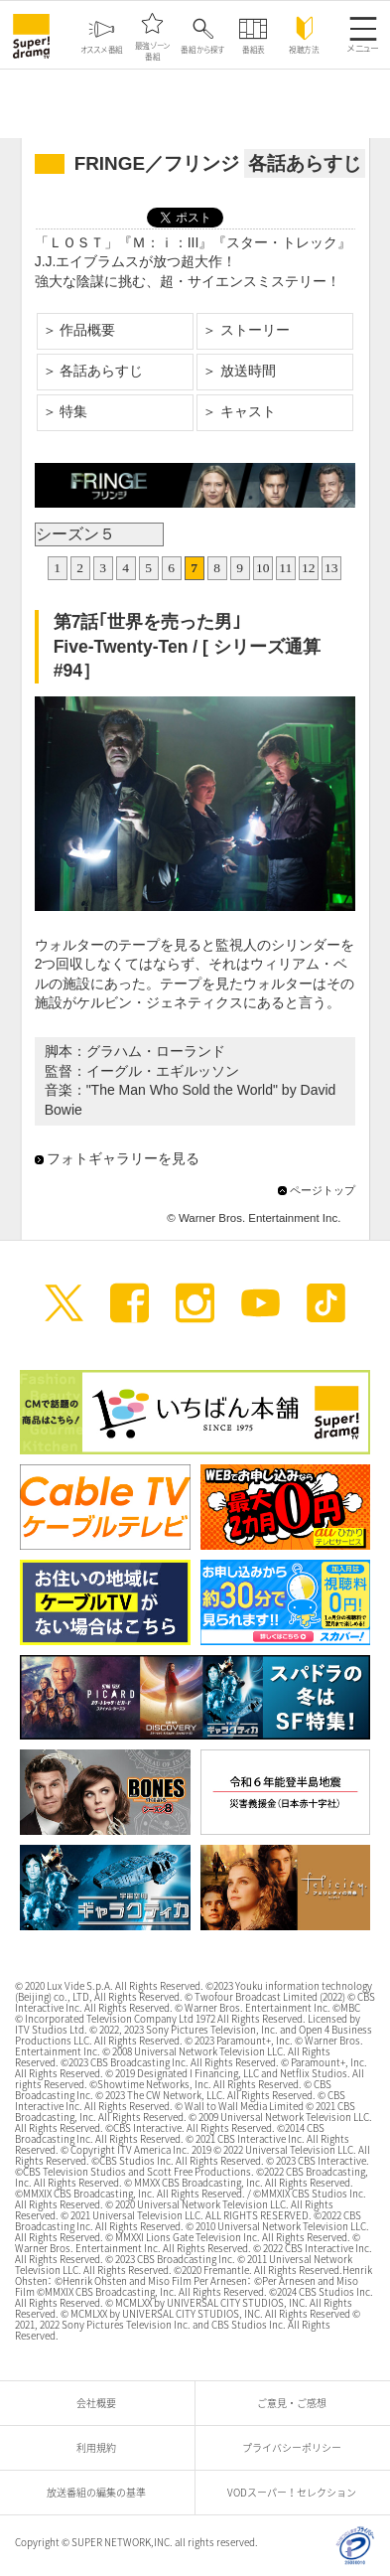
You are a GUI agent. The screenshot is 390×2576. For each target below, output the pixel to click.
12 (309, 567)
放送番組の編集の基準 (101, 2492)
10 (263, 567)
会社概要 (101, 2402)
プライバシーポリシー (296, 2447)
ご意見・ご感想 (296, 2402)
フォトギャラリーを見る (123, 1158)
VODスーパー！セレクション (296, 2492)
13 (331, 567)
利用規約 (101, 2447)
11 (285, 567)
